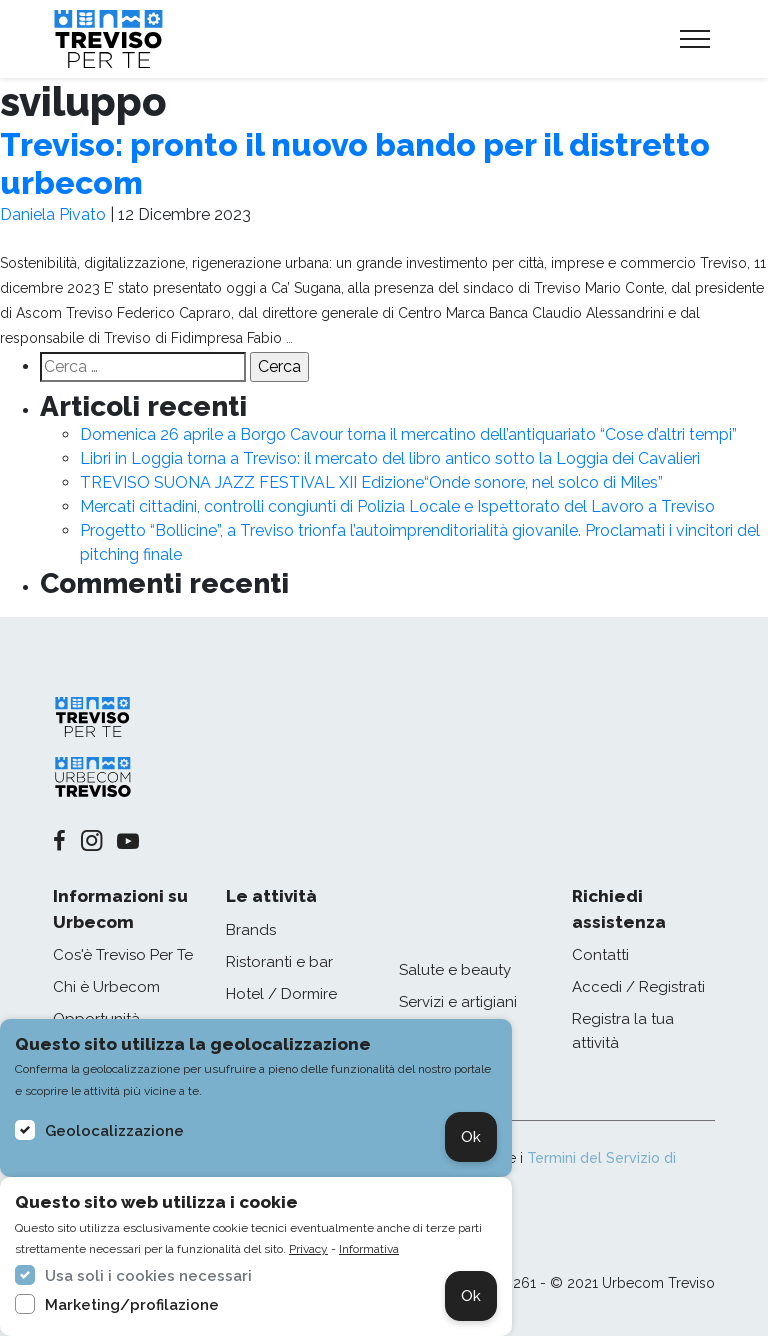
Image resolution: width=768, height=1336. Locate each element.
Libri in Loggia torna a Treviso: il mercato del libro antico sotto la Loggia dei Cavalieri (390, 458)
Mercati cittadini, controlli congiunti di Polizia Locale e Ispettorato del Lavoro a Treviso (397, 506)
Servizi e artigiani (458, 1002)
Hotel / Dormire (281, 994)
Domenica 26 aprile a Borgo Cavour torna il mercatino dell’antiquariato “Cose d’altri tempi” (408, 434)
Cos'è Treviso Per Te (123, 955)
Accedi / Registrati (638, 987)
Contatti (600, 955)
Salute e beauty (455, 970)
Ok (471, 1137)
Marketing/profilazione (132, 1305)
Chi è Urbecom (106, 987)
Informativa (369, 1249)
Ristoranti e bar (279, 962)
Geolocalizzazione (114, 1131)
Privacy (308, 1249)
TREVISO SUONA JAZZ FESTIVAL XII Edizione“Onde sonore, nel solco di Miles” (371, 482)
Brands (251, 930)
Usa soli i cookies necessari (148, 1276)
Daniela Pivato (53, 214)
